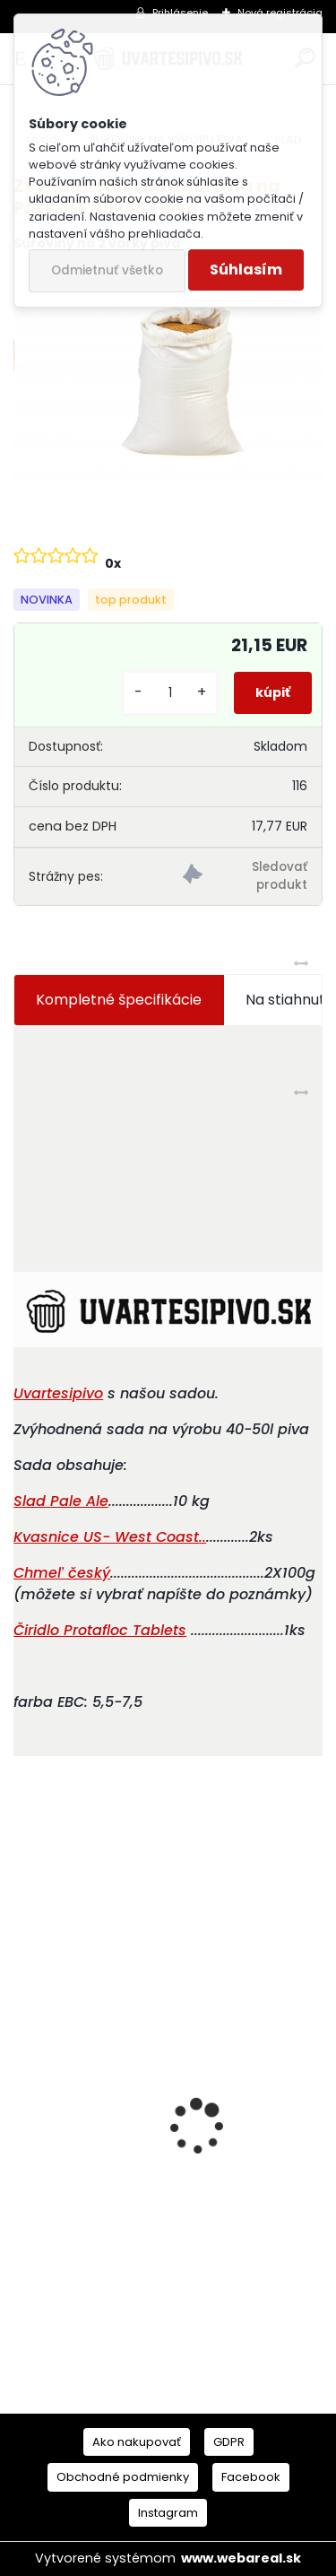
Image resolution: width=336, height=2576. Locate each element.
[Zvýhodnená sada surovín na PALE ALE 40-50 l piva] (168, 382)
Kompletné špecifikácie (119, 999)
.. (109, 1537)
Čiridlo (38, 1630)
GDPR (229, 2441)
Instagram (168, 2512)
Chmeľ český (61, 1572)
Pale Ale (79, 1501)
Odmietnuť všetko (107, 270)
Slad (31, 1501)
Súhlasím (246, 269)
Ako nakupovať (136, 2441)
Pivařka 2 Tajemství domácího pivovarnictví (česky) (134, 2242)
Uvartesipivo (58, 1393)
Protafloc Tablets (125, 1630)
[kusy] (170, 693)
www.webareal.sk (241, 2558)
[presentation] (23, 2095)
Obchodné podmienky (122, 2476)
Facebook (250, 2476)
